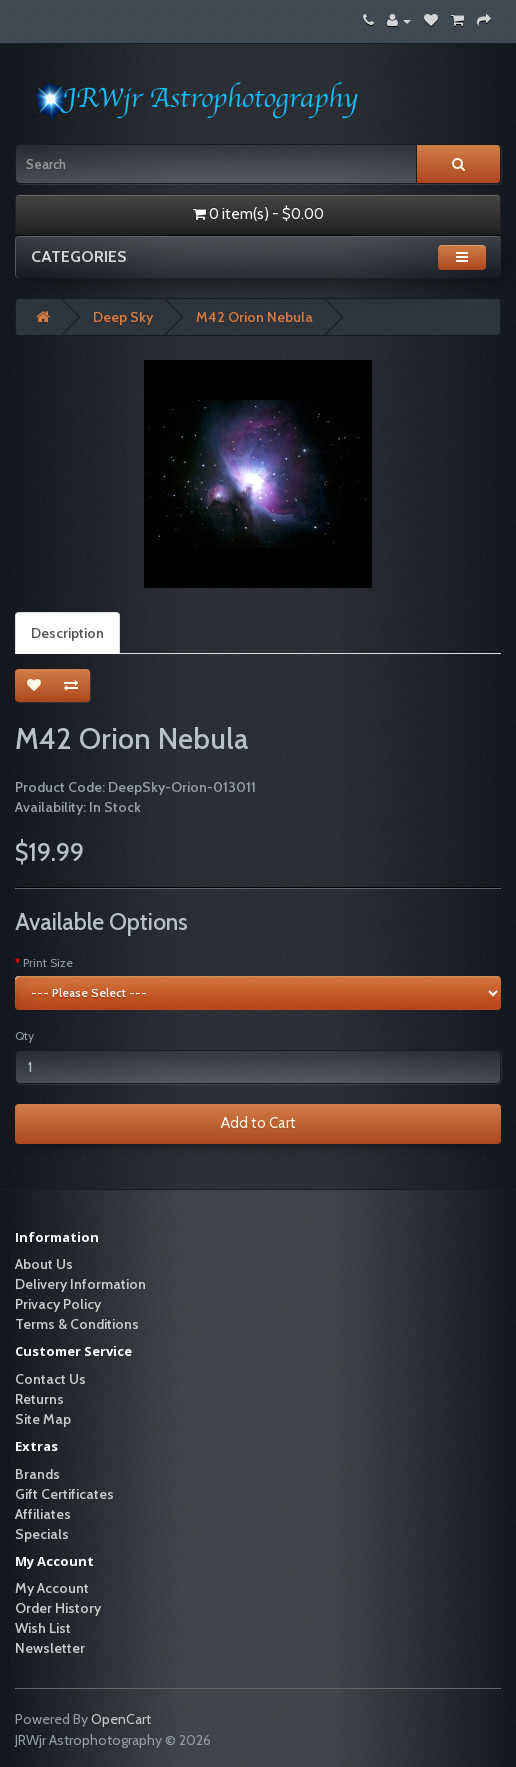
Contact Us (50, 1379)
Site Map (43, 1419)
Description (67, 633)
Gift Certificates (64, 1494)
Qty (24, 1035)
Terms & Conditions (77, 1324)
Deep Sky (123, 317)
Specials (42, 1534)
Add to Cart (258, 1123)
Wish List (43, 1628)
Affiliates (43, 1514)
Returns (39, 1399)
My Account (52, 1588)
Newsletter (50, 1648)
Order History (58, 1608)
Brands (37, 1474)
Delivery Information (80, 1284)
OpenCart (121, 1719)
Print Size (48, 962)
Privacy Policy (58, 1304)
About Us (44, 1264)
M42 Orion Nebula (254, 317)
